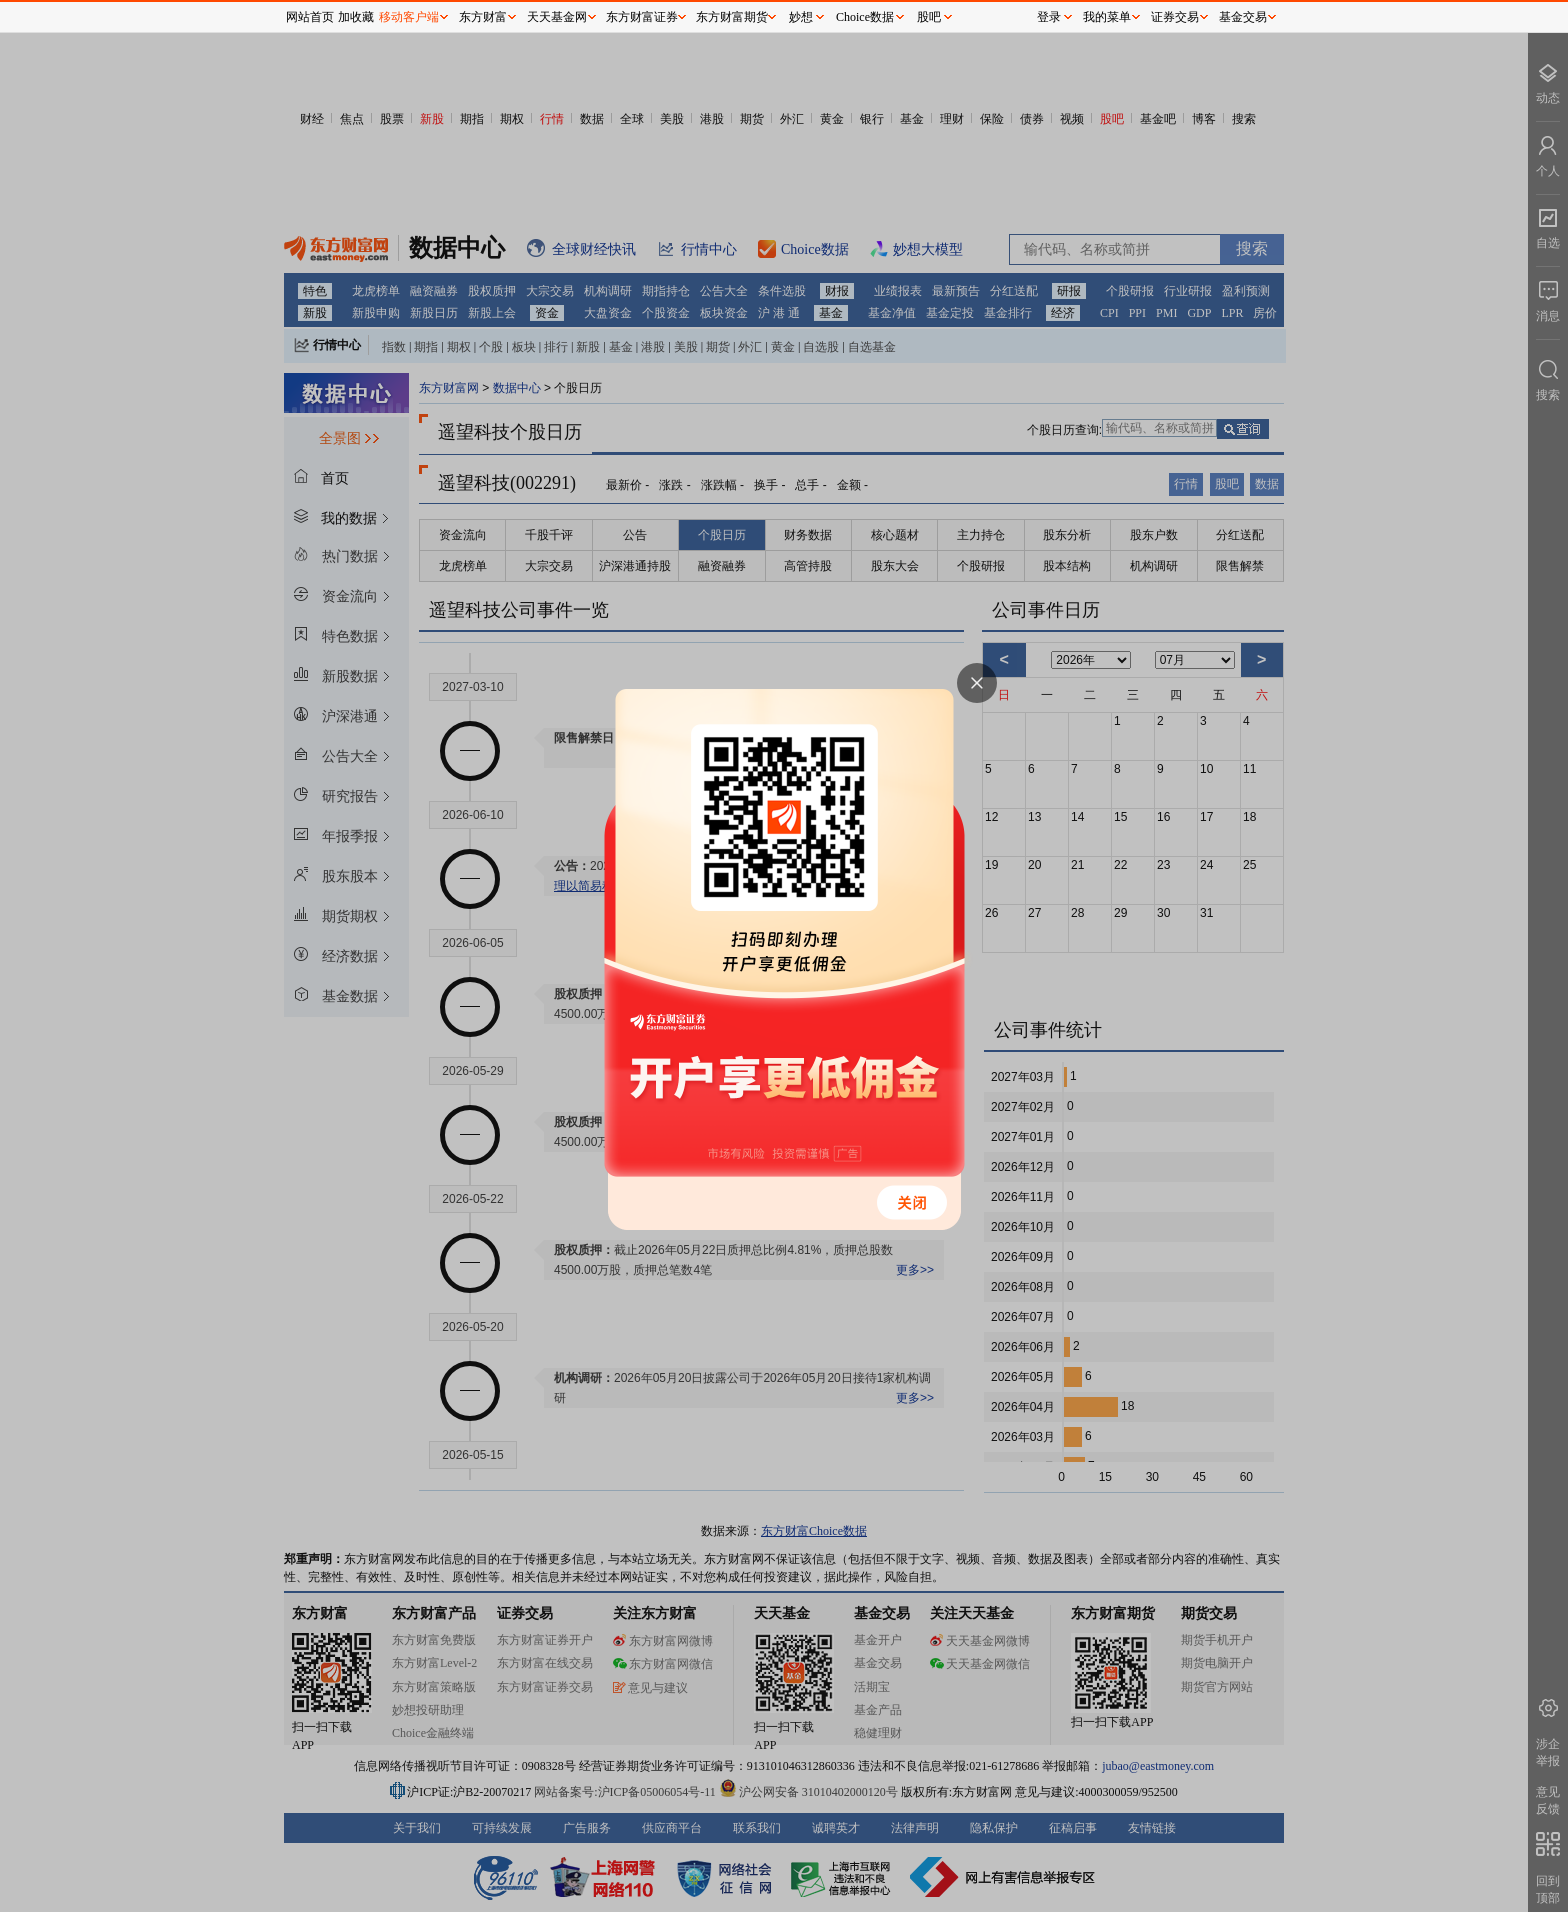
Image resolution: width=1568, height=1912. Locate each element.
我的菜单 (1107, 17)
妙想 (801, 17)
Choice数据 (865, 17)
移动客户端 (409, 17)
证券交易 (1175, 17)
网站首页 (310, 17)
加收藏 (356, 17)
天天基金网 (557, 17)
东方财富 (483, 17)
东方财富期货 (732, 17)
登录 (1049, 17)
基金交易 (1243, 17)
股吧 (929, 17)
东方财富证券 (642, 17)
